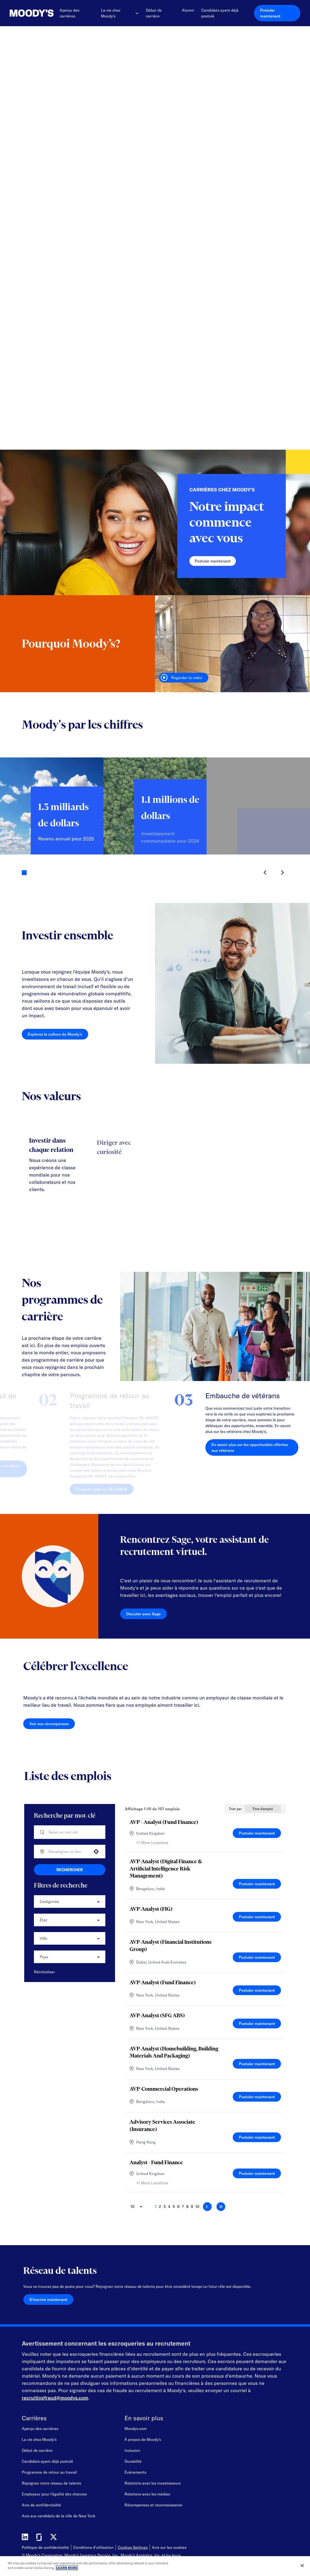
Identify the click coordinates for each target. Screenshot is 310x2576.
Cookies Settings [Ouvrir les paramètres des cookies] (133, 2547)
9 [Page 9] (192, 2206)
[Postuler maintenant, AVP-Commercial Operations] (257, 2097)
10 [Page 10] (197, 2206)
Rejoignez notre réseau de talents (51, 2483)
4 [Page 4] (169, 2206)
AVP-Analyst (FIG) (151, 1908)
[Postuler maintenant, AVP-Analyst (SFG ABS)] (257, 2023)
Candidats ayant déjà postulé (220, 13)
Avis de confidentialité (41, 2505)
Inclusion (132, 2450)
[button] (96, 1851)
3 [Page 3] (164, 2206)
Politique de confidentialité (45, 2547)
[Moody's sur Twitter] (53, 2537)
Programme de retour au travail (49, 2472)
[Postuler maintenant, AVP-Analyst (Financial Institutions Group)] (257, 1957)
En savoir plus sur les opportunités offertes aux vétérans (256, 1447)
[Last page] (221, 2206)
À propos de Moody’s (142, 2439)
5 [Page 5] (174, 2206)
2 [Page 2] (160, 2206)
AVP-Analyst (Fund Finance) (163, 1982)
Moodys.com (135, 2428)
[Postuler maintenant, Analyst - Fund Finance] (257, 2173)
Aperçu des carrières (69, 13)
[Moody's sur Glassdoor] (39, 2537)
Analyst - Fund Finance (156, 2162)
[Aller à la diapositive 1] (24, 872)
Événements (135, 2472)
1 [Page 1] (155, 2206)
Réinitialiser (44, 1971)
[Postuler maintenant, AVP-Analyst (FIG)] (257, 1917)
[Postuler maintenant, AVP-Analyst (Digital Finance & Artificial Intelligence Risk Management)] (257, 1884)
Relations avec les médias (147, 2494)
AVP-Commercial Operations (164, 2088)
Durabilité (133, 2461)
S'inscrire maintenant (48, 2299)
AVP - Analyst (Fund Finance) (164, 1822)
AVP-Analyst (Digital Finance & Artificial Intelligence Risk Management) (166, 1868)
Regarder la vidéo (181, 677)
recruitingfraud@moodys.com (55, 2398)
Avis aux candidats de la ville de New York (58, 2515)
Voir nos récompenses (49, 1723)
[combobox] (68, 1851)
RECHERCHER (69, 1869)
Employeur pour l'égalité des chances (54, 2494)
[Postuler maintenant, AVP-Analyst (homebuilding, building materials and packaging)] (257, 2064)
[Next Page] (207, 2206)
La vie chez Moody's (120, 13)
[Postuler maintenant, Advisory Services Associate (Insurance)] (257, 2137)
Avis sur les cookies (169, 2547)
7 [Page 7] (183, 2206)
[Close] (302, 2565)
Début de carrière (154, 13)
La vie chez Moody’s (39, 2439)
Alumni (188, 10)
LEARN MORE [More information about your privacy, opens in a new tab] (66, 2568)
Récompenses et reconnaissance (153, 2505)
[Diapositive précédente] (265, 873)
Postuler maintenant (270, 13)
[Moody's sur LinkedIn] (25, 2537)
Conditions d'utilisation (93, 2547)
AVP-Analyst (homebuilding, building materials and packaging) (174, 2052)
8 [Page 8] (187, 2206)
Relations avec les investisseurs (152, 2483)
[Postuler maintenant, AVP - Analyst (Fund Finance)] (257, 1833)
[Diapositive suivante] (282, 873)
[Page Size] (134, 2207)
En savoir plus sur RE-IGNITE (108, 1489)
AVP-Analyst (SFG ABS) (157, 2015)
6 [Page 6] (178, 2206)
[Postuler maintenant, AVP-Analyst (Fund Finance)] (257, 1990)
